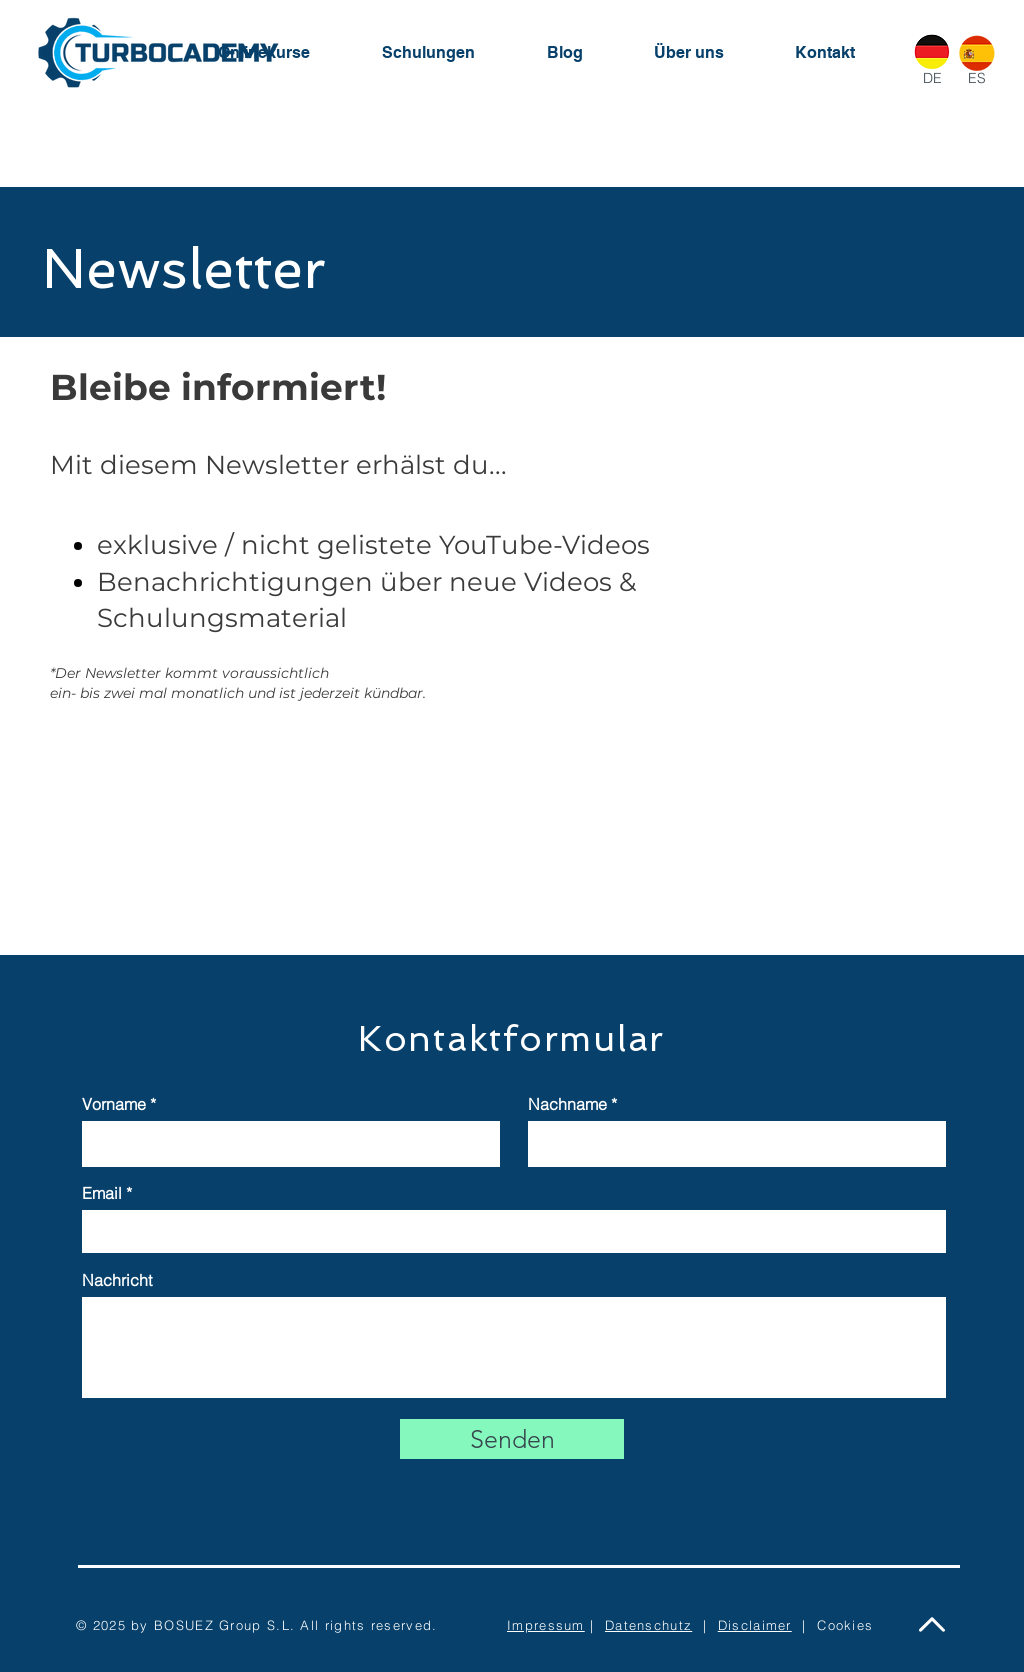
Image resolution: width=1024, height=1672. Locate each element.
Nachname (567, 1104)
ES (977, 78)
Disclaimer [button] (755, 1625)
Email (102, 1193)
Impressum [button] (546, 1625)
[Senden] (512, 1439)
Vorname (114, 1104)
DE (932, 78)
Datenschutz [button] (648, 1625)
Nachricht (117, 1280)
